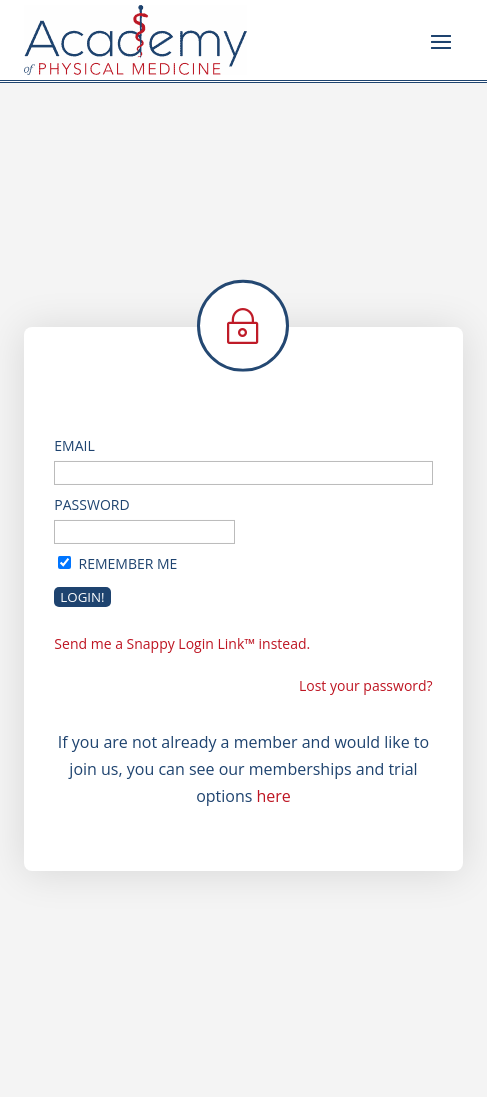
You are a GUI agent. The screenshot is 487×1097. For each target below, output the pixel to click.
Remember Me (128, 563)
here (274, 796)
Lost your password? (366, 685)
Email (74, 445)
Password (91, 504)
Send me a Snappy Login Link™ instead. (182, 643)
